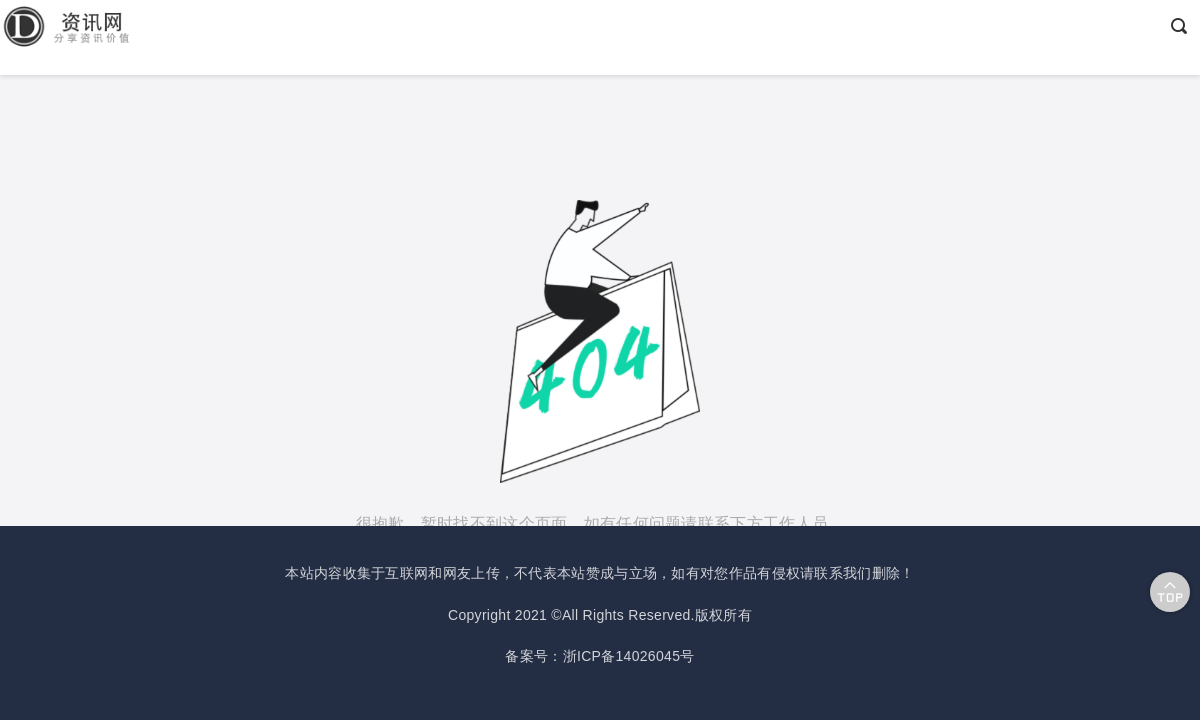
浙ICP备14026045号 (629, 656)
